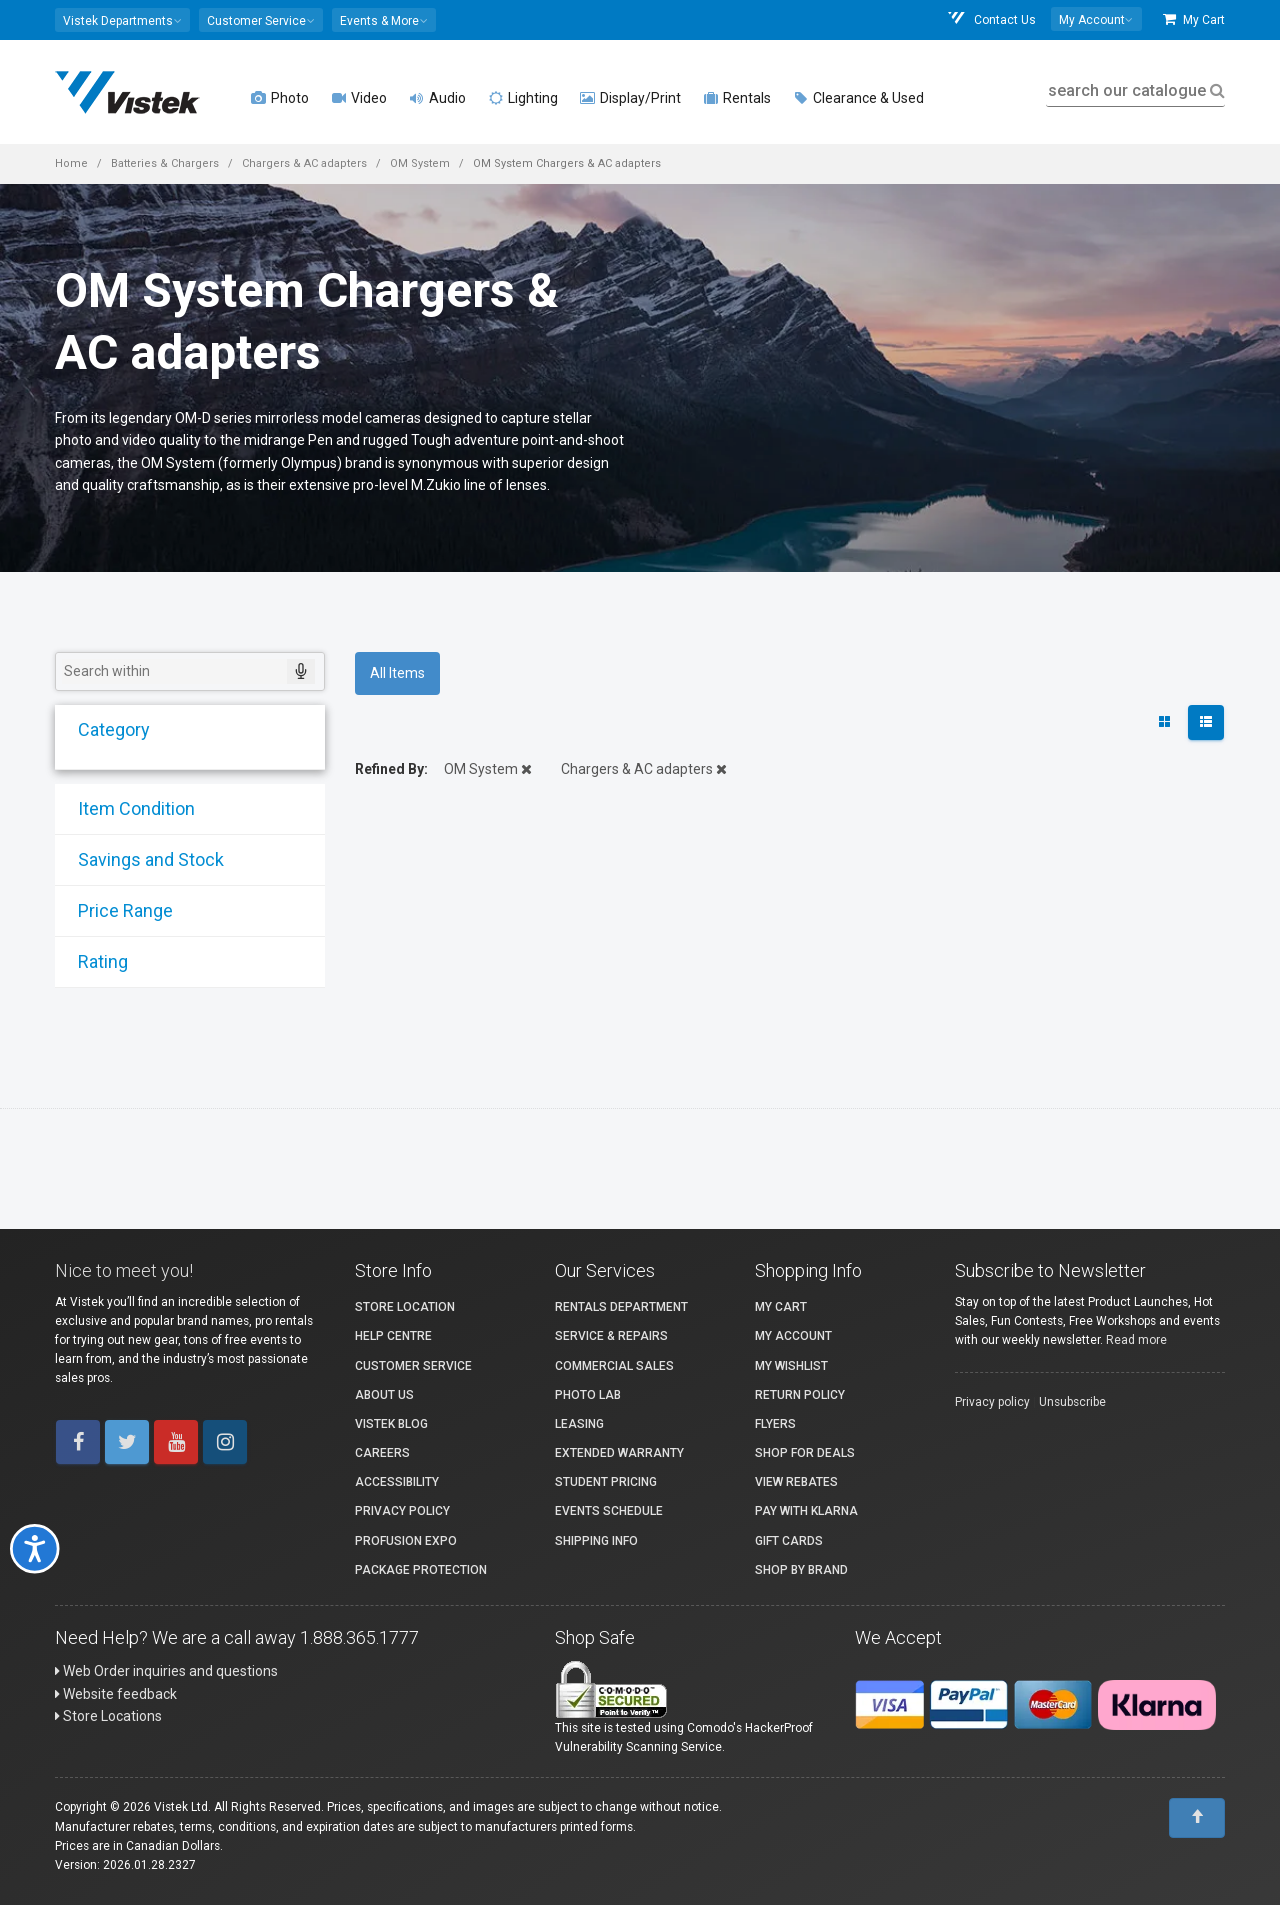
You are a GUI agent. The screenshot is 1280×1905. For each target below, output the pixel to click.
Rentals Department (621, 1307)
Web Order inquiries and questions (166, 1671)
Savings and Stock (142, 859)
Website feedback (116, 1694)
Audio (437, 98)
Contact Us (991, 19)
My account (793, 1336)
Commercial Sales (614, 1366)
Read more (1136, 1340)
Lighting (523, 98)
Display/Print (630, 98)
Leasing (579, 1424)
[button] (122, 20)
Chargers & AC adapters (304, 163)
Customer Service (413, 1366)
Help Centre (393, 1336)
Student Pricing (606, 1482)
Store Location (405, 1307)
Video (359, 98)
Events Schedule (609, 1511)
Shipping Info (596, 1541)
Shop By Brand (801, 1570)
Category (105, 729)
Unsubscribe (1072, 1402)
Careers (382, 1453)
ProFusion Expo (406, 1541)
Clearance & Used (858, 98)
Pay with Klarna (806, 1511)
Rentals (737, 98)
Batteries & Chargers (165, 163)
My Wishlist (791, 1366)
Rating (94, 961)
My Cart (1194, 19)
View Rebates (796, 1482)
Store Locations (108, 1716)
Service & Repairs (611, 1336)
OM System (420, 163)
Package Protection (421, 1570)
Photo (280, 98)
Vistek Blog (391, 1424)
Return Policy (800, 1395)
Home (71, 163)
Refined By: (391, 769)
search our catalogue (1134, 90)
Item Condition (127, 808)
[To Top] (1197, 1818)
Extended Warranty (619, 1453)
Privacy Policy (402, 1511)
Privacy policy (992, 1402)
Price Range (116, 910)
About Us (384, 1395)
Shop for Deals (805, 1453)
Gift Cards (789, 1541)
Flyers (775, 1424)
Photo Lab (588, 1395)
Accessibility (397, 1482)
